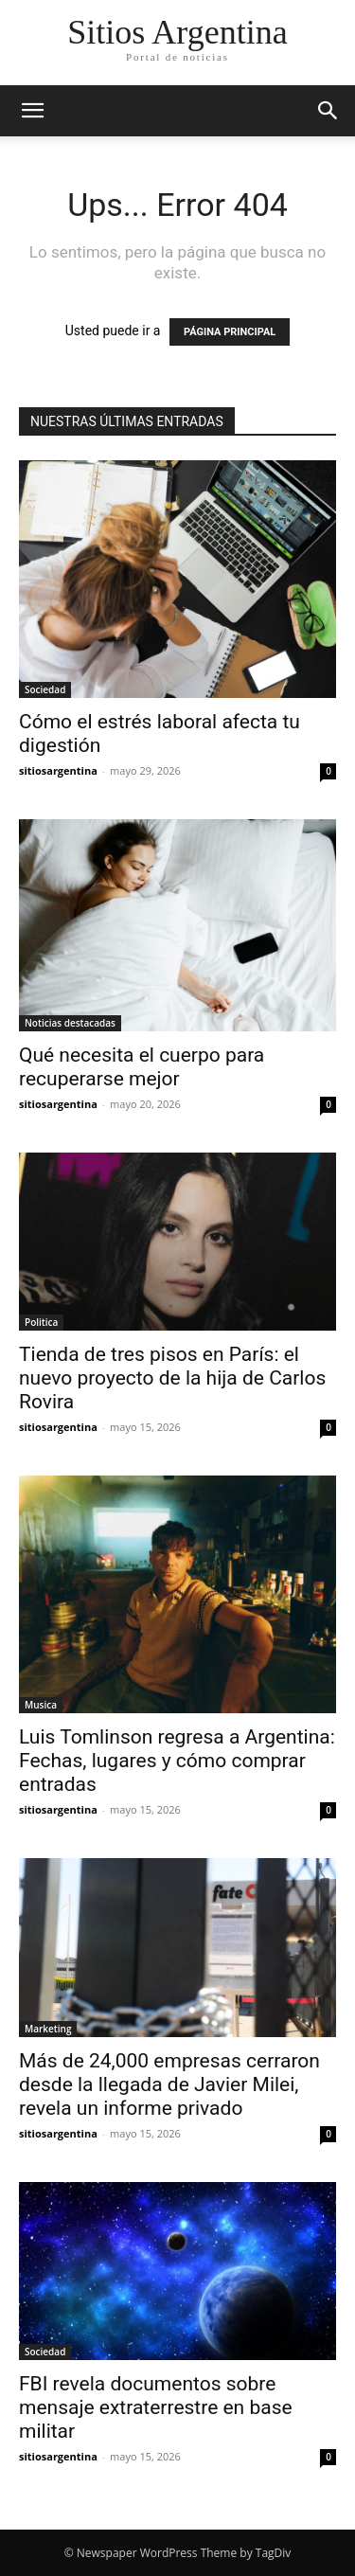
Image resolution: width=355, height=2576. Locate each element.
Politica (41, 1322)
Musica (41, 1704)
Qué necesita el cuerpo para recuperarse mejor (141, 1067)
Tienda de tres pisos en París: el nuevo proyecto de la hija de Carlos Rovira (172, 1378)
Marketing (48, 2028)
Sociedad (45, 689)
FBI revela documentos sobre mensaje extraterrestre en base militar (156, 2407)
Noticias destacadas (70, 1022)
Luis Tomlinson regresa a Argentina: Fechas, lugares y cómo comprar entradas (177, 1761)
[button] (32, 110)
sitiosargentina (58, 770)
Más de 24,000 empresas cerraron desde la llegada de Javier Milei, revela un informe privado (169, 2084)
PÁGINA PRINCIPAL (229, 332)
